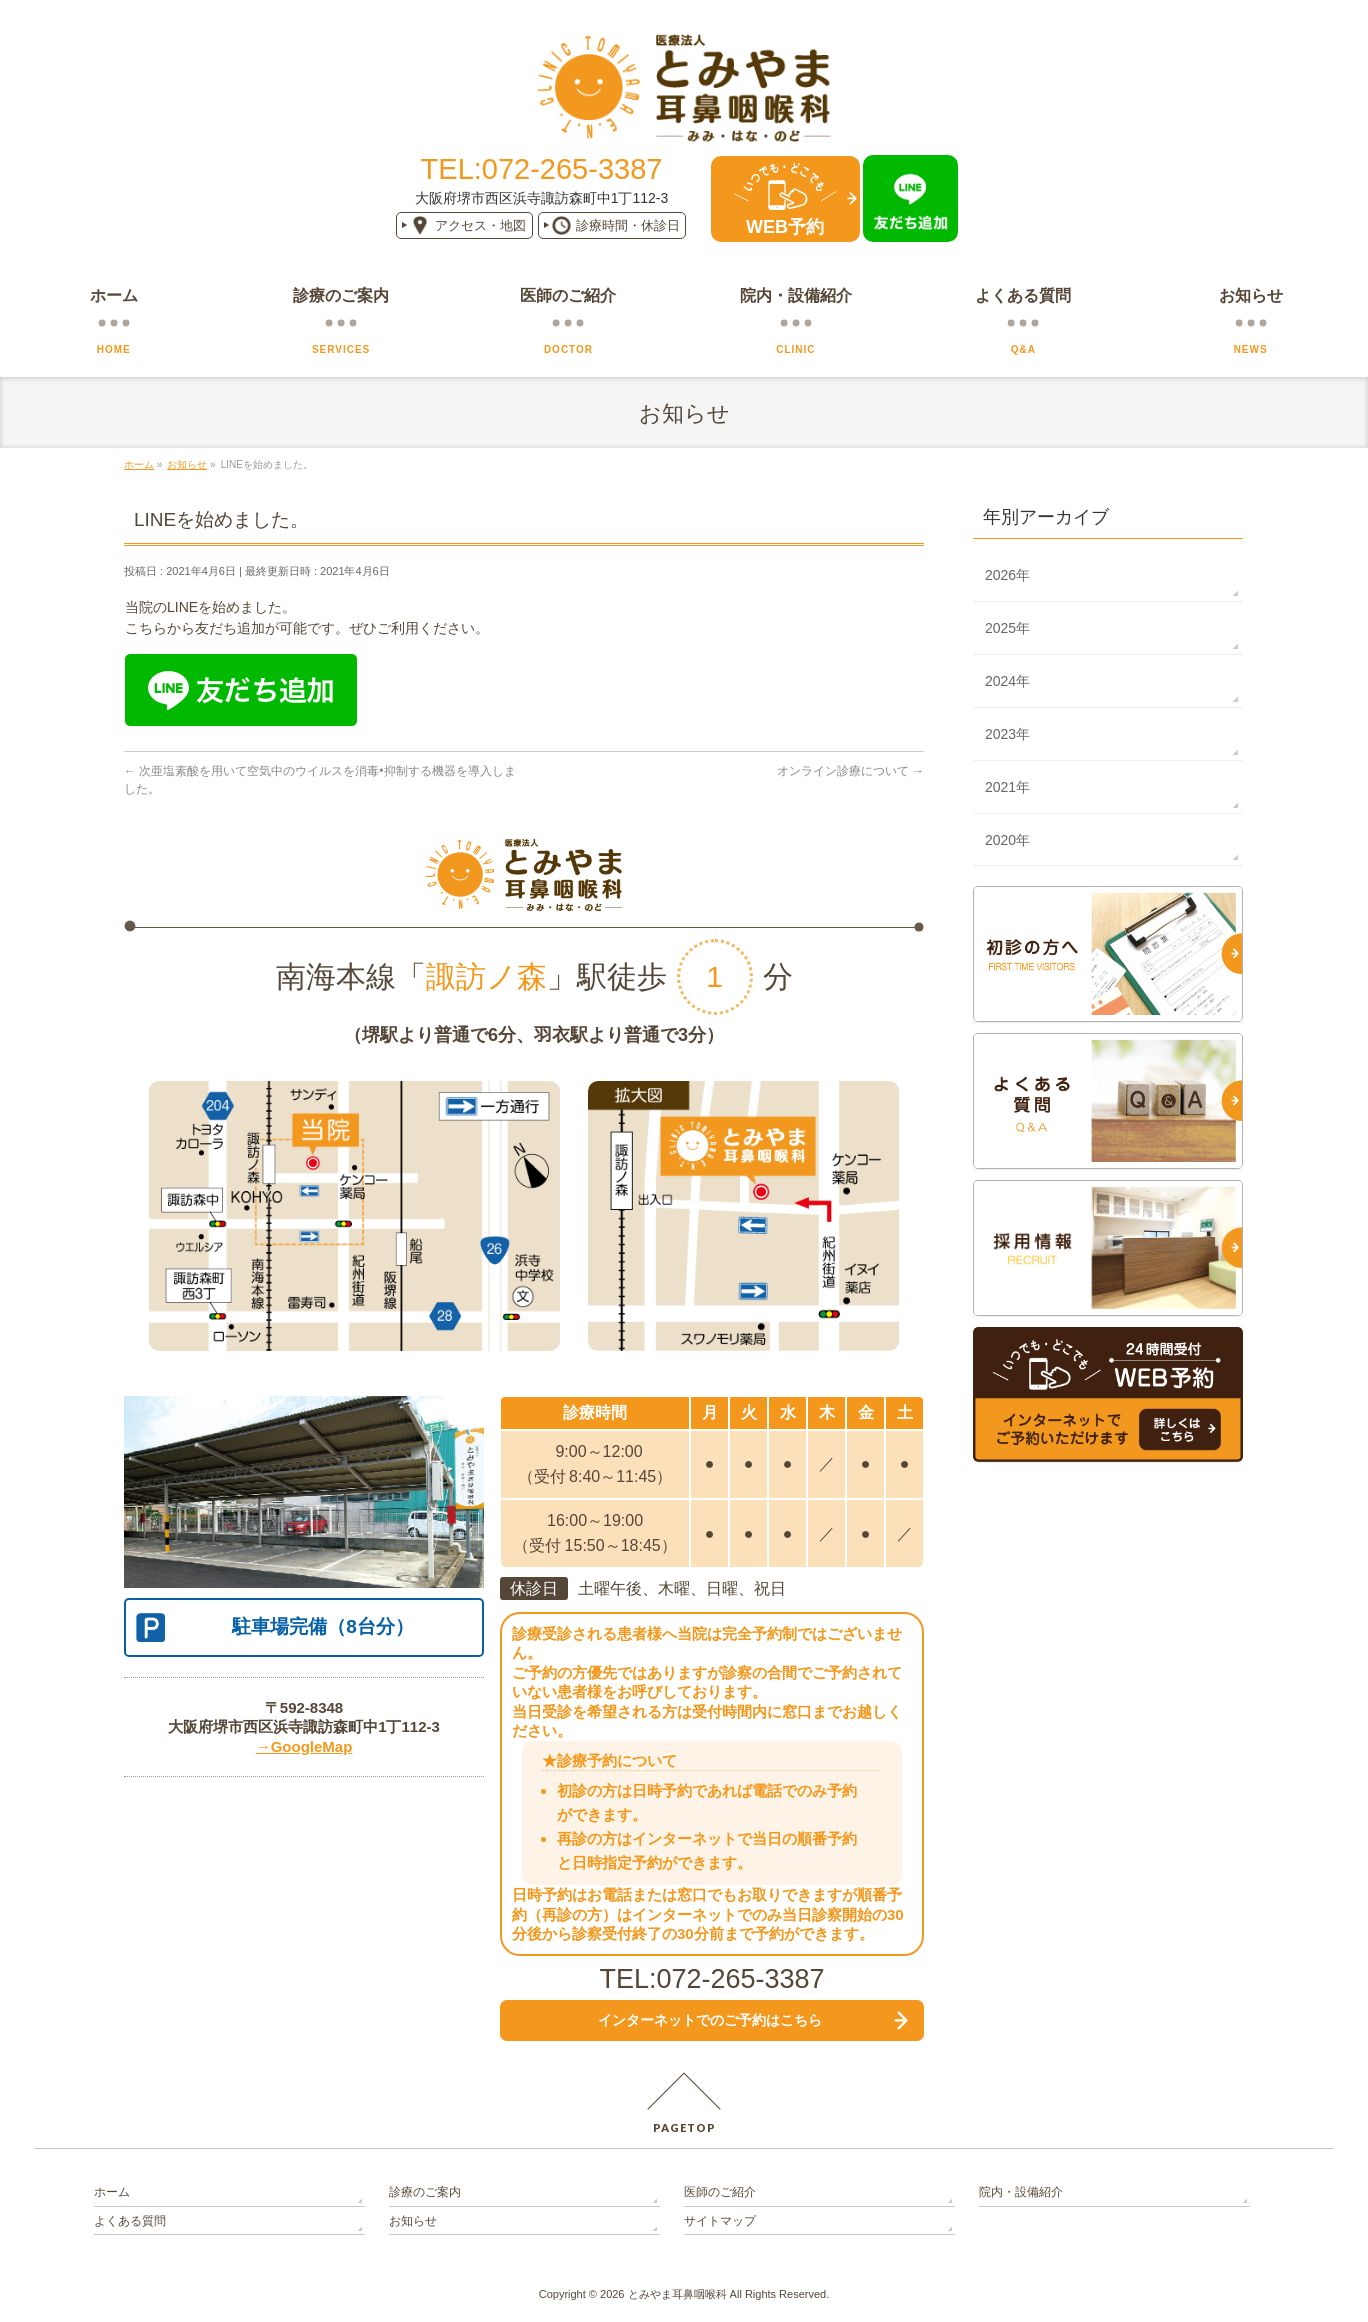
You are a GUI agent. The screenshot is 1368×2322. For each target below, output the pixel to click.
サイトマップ (720, 2221)
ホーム (112, 2192)
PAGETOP (684, 2127)
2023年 (1007, 734)
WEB (785, 227)
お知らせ (413, 2221)
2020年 (1007, 840)
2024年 (1007, 681)
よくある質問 (130, 2221)
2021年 (1007, 787)
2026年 (1007, 575)
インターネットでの (710, 2020)
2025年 (1007, 628)
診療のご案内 (425, 2192)
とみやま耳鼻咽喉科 (677, 2294)
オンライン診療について (850, 771)
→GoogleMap (304, 1746)
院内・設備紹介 (1021, 2192)
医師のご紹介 (720, 2192)
